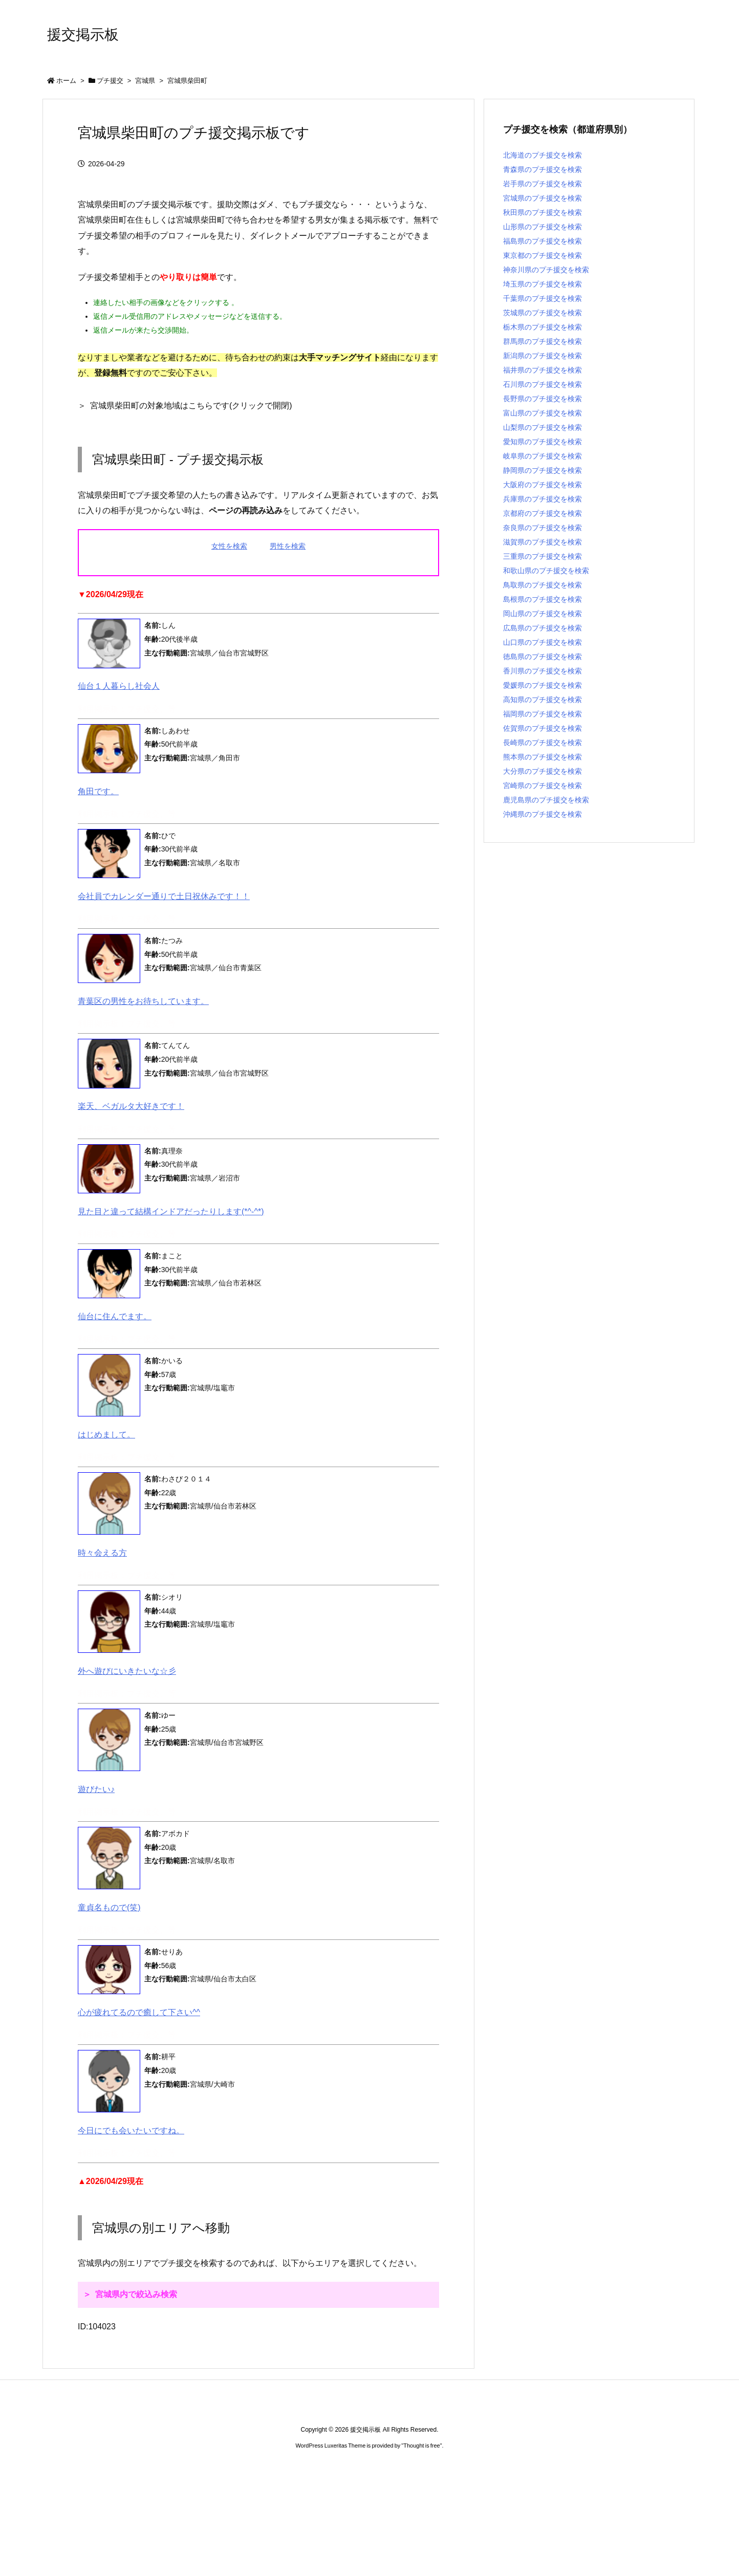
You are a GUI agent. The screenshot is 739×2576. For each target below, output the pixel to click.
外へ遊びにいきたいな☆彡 (127, 1671)
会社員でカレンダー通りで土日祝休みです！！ (164, 896)
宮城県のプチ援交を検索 (542, 198)
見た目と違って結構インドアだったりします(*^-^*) (171, 1211)
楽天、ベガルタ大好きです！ (131, 1106)
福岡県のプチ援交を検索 (542, 714)
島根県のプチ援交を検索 (542, 599)
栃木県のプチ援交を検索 (542, 327)
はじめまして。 (106, 1434)
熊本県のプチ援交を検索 (542, 757)
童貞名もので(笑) (109, 1907)
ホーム (66, 80)
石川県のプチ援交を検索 (542, 384)
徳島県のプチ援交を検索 (542, 656)
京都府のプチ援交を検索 (542, 513)
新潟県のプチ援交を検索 (542, 356)
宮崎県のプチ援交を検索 (542, 785)
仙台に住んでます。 (114, 1316)
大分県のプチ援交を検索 (542, 771)
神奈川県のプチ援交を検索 (546, 270)
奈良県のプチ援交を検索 (542, 527)
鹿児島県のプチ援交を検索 (546, 800)
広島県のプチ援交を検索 (542, 628)
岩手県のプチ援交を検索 (542, 184)
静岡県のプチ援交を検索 (542, 470)
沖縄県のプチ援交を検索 (542, 814)
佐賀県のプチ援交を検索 (542, 728)
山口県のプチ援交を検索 (542, 642)
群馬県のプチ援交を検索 (542, 341)
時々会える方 (102, 1552)
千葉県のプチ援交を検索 (542, 298)
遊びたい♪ (96, 1789)
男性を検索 (288, 546)
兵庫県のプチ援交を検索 (542, 499)
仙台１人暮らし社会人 (119, 686)
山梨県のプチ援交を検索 (542, 427)
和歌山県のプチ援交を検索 (546, 570)
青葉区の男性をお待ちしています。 (143, 1001)
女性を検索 (229, 546)
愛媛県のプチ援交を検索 (542, 685)
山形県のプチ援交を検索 (542, 227)
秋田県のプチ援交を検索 (542, 212)
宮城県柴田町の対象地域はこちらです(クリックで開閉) (191, 405)
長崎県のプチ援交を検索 (542, 742)
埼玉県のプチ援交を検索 (542, 284)
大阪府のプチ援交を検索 (542, 485)
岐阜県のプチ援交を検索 (542, 456)
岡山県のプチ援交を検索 (542, 613)
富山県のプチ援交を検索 (542, 413)
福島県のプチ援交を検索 (542, 241)
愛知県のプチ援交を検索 (542, 442)
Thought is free (421, 2445)
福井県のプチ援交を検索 (542, 370)
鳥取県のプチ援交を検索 (542, 585)
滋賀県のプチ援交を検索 (542, 542)
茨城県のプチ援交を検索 (542, 313)
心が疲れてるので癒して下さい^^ (139, 2012)
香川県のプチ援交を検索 (542, 671)
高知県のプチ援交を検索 (542, 699)
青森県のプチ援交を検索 (542, 169)
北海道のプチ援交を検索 (542, 155)
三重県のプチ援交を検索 (542, 556)
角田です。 (98, 791)
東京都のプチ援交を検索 (542, 255)
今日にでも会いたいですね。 (131, 2130)
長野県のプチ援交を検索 (542, 399)
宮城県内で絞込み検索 (136, 2294)
